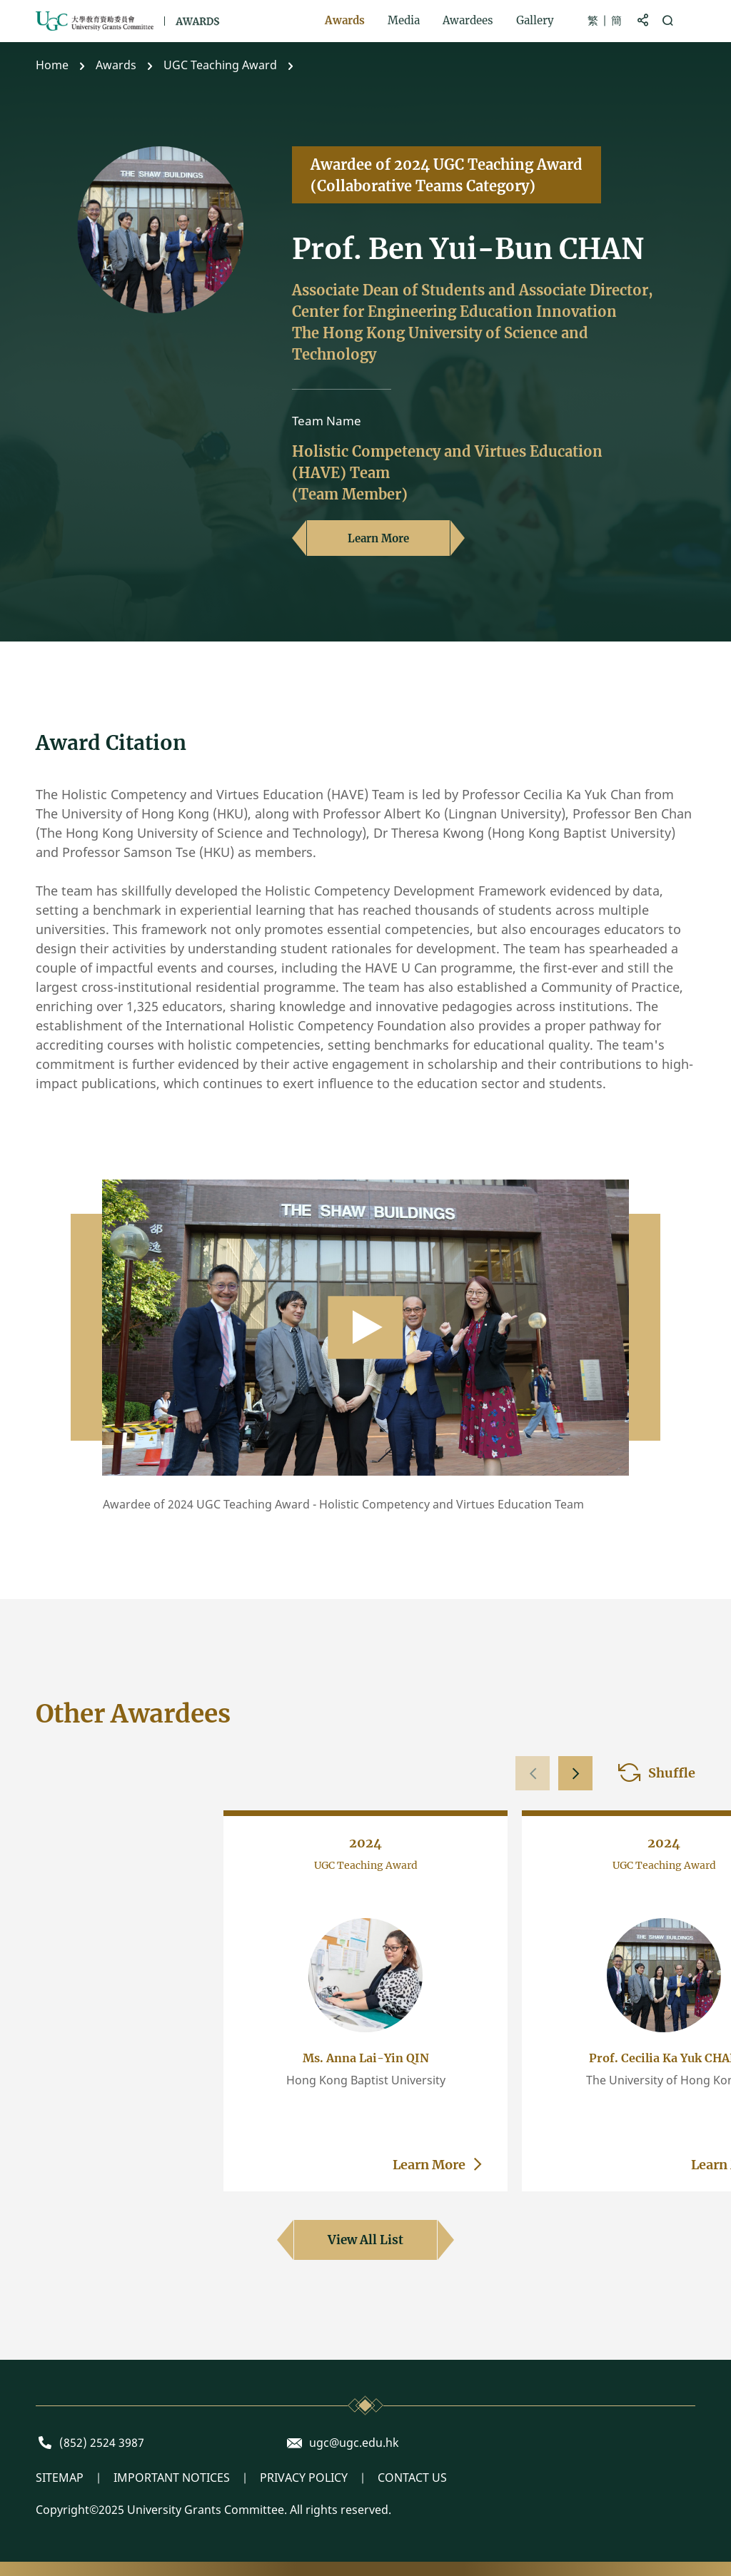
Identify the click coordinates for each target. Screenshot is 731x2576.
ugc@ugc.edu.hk (354, 2443)
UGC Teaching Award (220, 65)
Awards (116, 65)
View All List (365, 2239)
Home (52, 65)
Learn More (378, 538)
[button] (575, 1773)
